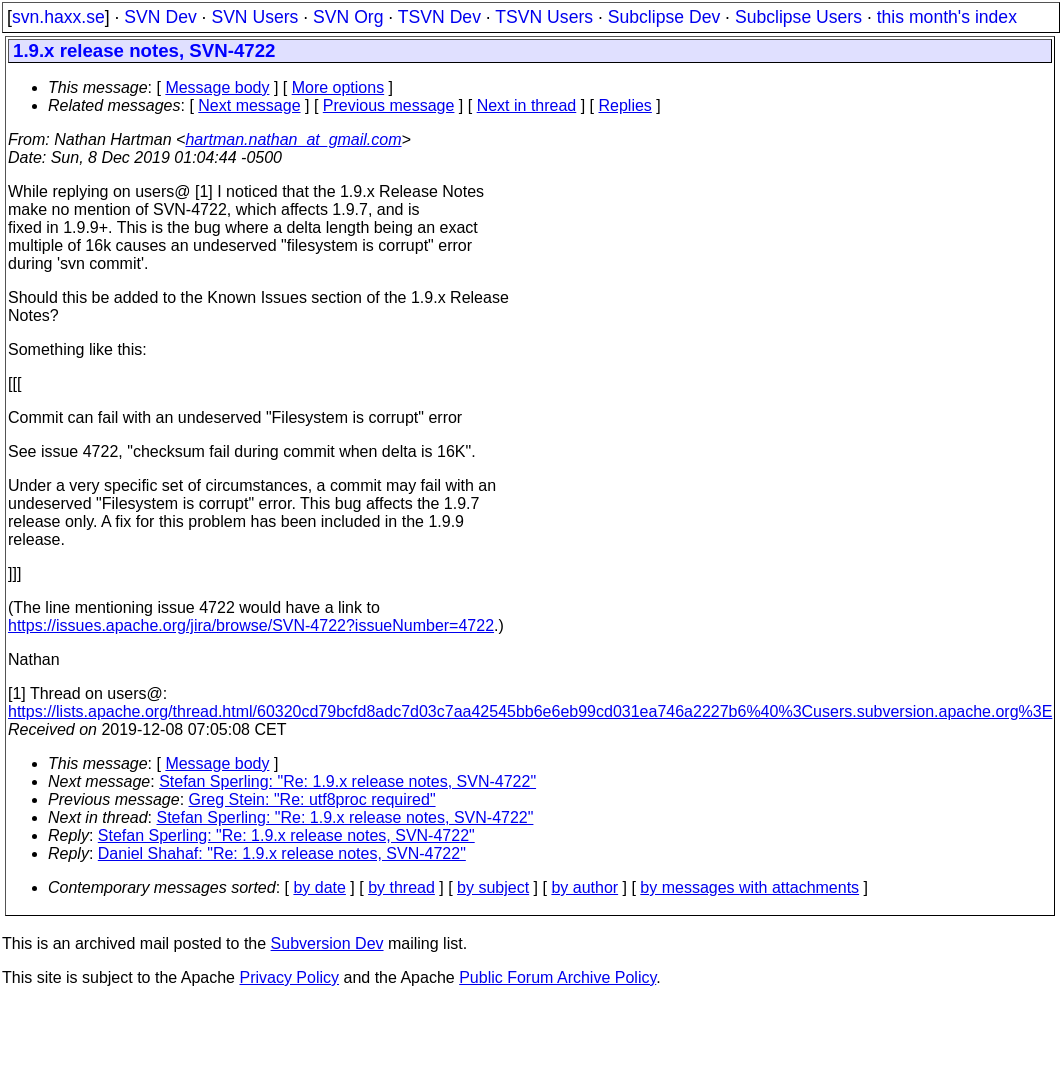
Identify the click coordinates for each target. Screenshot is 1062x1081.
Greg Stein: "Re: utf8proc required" (312, 799)
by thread (401, 887)
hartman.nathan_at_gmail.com (293, 139)
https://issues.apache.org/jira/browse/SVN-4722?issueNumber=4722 (251, 625)
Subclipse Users (798, 17)
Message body (217, 87)
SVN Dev (160, 17)
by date (319, 887)
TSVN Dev (439, 17)
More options (338, 87)
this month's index (947, 17)
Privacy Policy (289, 977)
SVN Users (254, 17)
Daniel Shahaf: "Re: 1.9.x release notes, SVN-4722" (282, 853)
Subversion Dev (327, 943)
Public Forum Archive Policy (557, 977)
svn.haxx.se (58, 17)
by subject (493, 887)
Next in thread (527, 105)
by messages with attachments (749, 887)
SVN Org (348, 17)
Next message (249, 105)
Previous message (389, 105)
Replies (625, 105)
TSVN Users (544, 17)
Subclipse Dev (664, 17)
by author (584, 887)
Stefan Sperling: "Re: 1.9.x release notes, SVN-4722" (347, 781)
